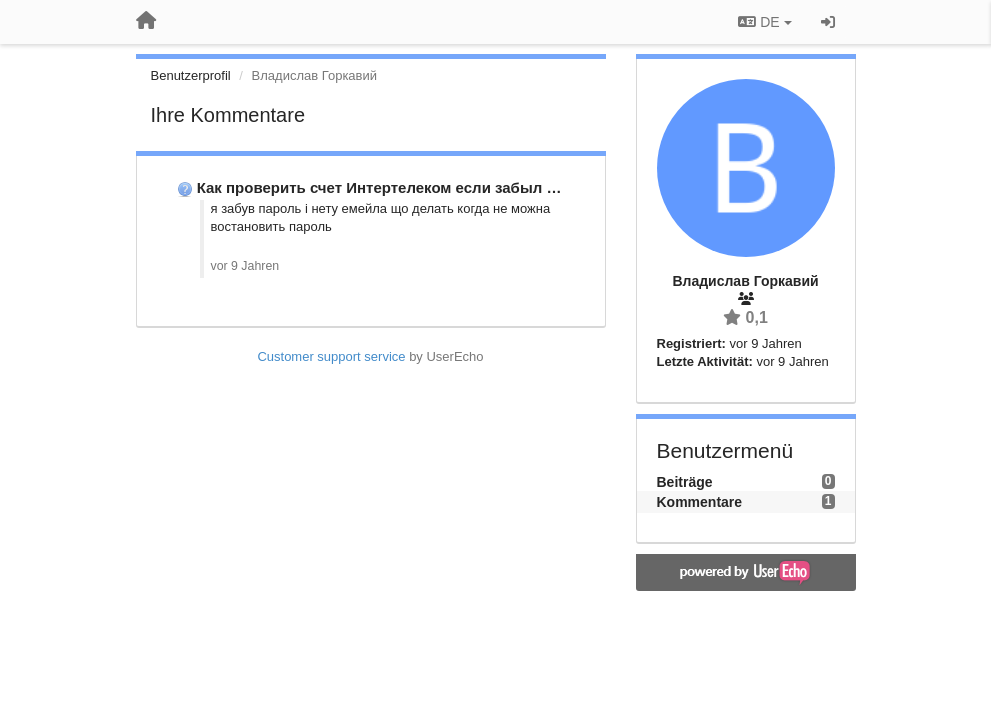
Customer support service (331, 356)
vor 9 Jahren (245, 266)
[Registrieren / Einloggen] (828, 22)
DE (764, 22)
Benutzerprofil (191, 75)
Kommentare (700, 502)
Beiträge (685, 482)
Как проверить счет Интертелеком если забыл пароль (399, 187)
